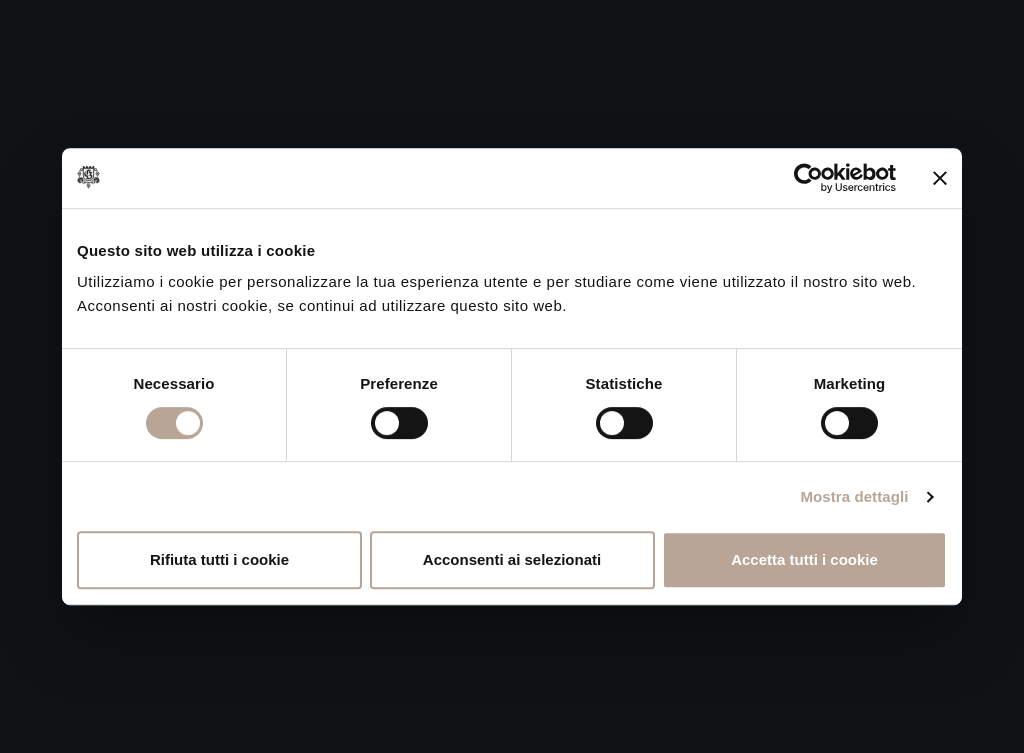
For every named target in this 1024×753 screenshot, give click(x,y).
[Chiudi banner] (940, 178)
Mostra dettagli (854, 496)
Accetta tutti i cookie (804, 559)
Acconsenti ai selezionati (512, 559)
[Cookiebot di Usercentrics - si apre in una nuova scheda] (808, 178)
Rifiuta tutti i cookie (219, 559)
